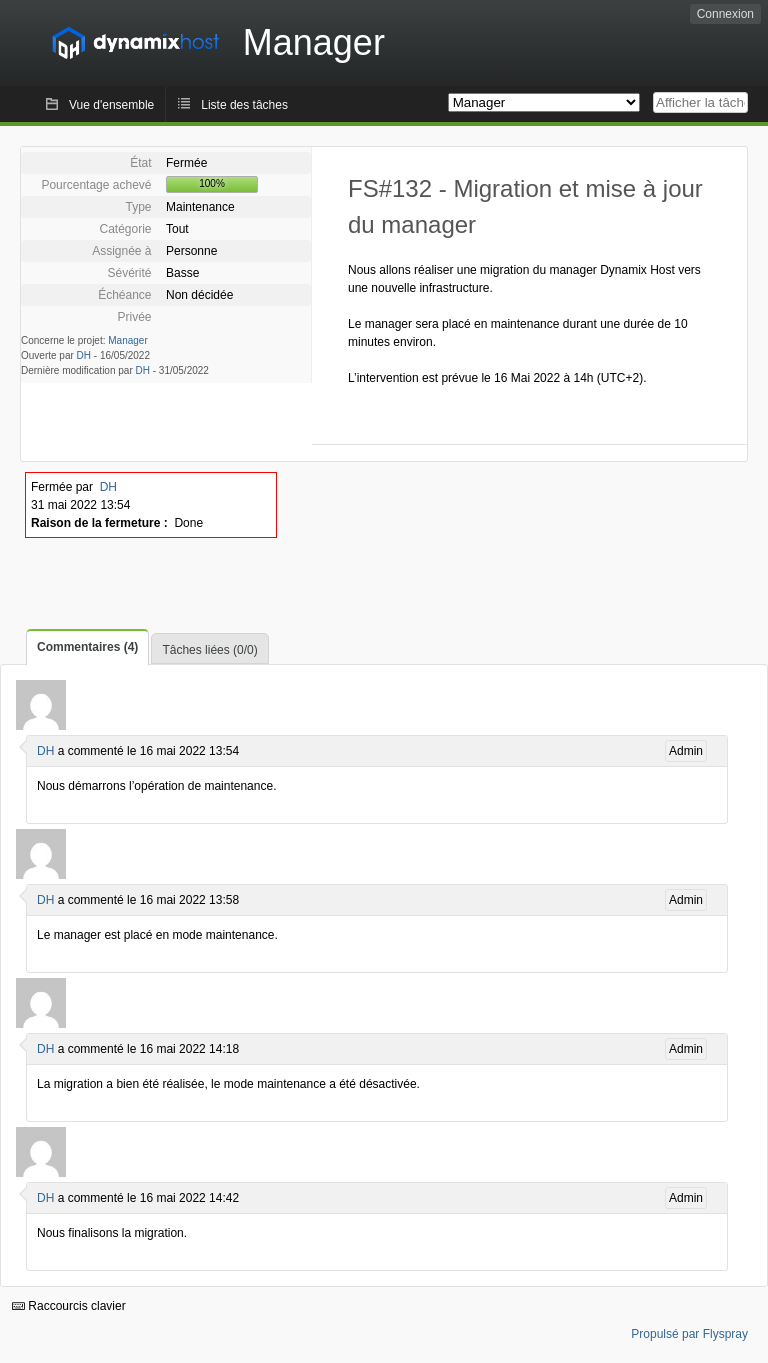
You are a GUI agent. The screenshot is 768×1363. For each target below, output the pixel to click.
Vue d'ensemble (111, 105)
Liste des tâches (244, 105)
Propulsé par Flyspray (689, 1334)
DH (84, 355)
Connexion (725, 14)
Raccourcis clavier (69, 1306)
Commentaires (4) (87, 647)
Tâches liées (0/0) (209, 650)
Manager (127, 340)
